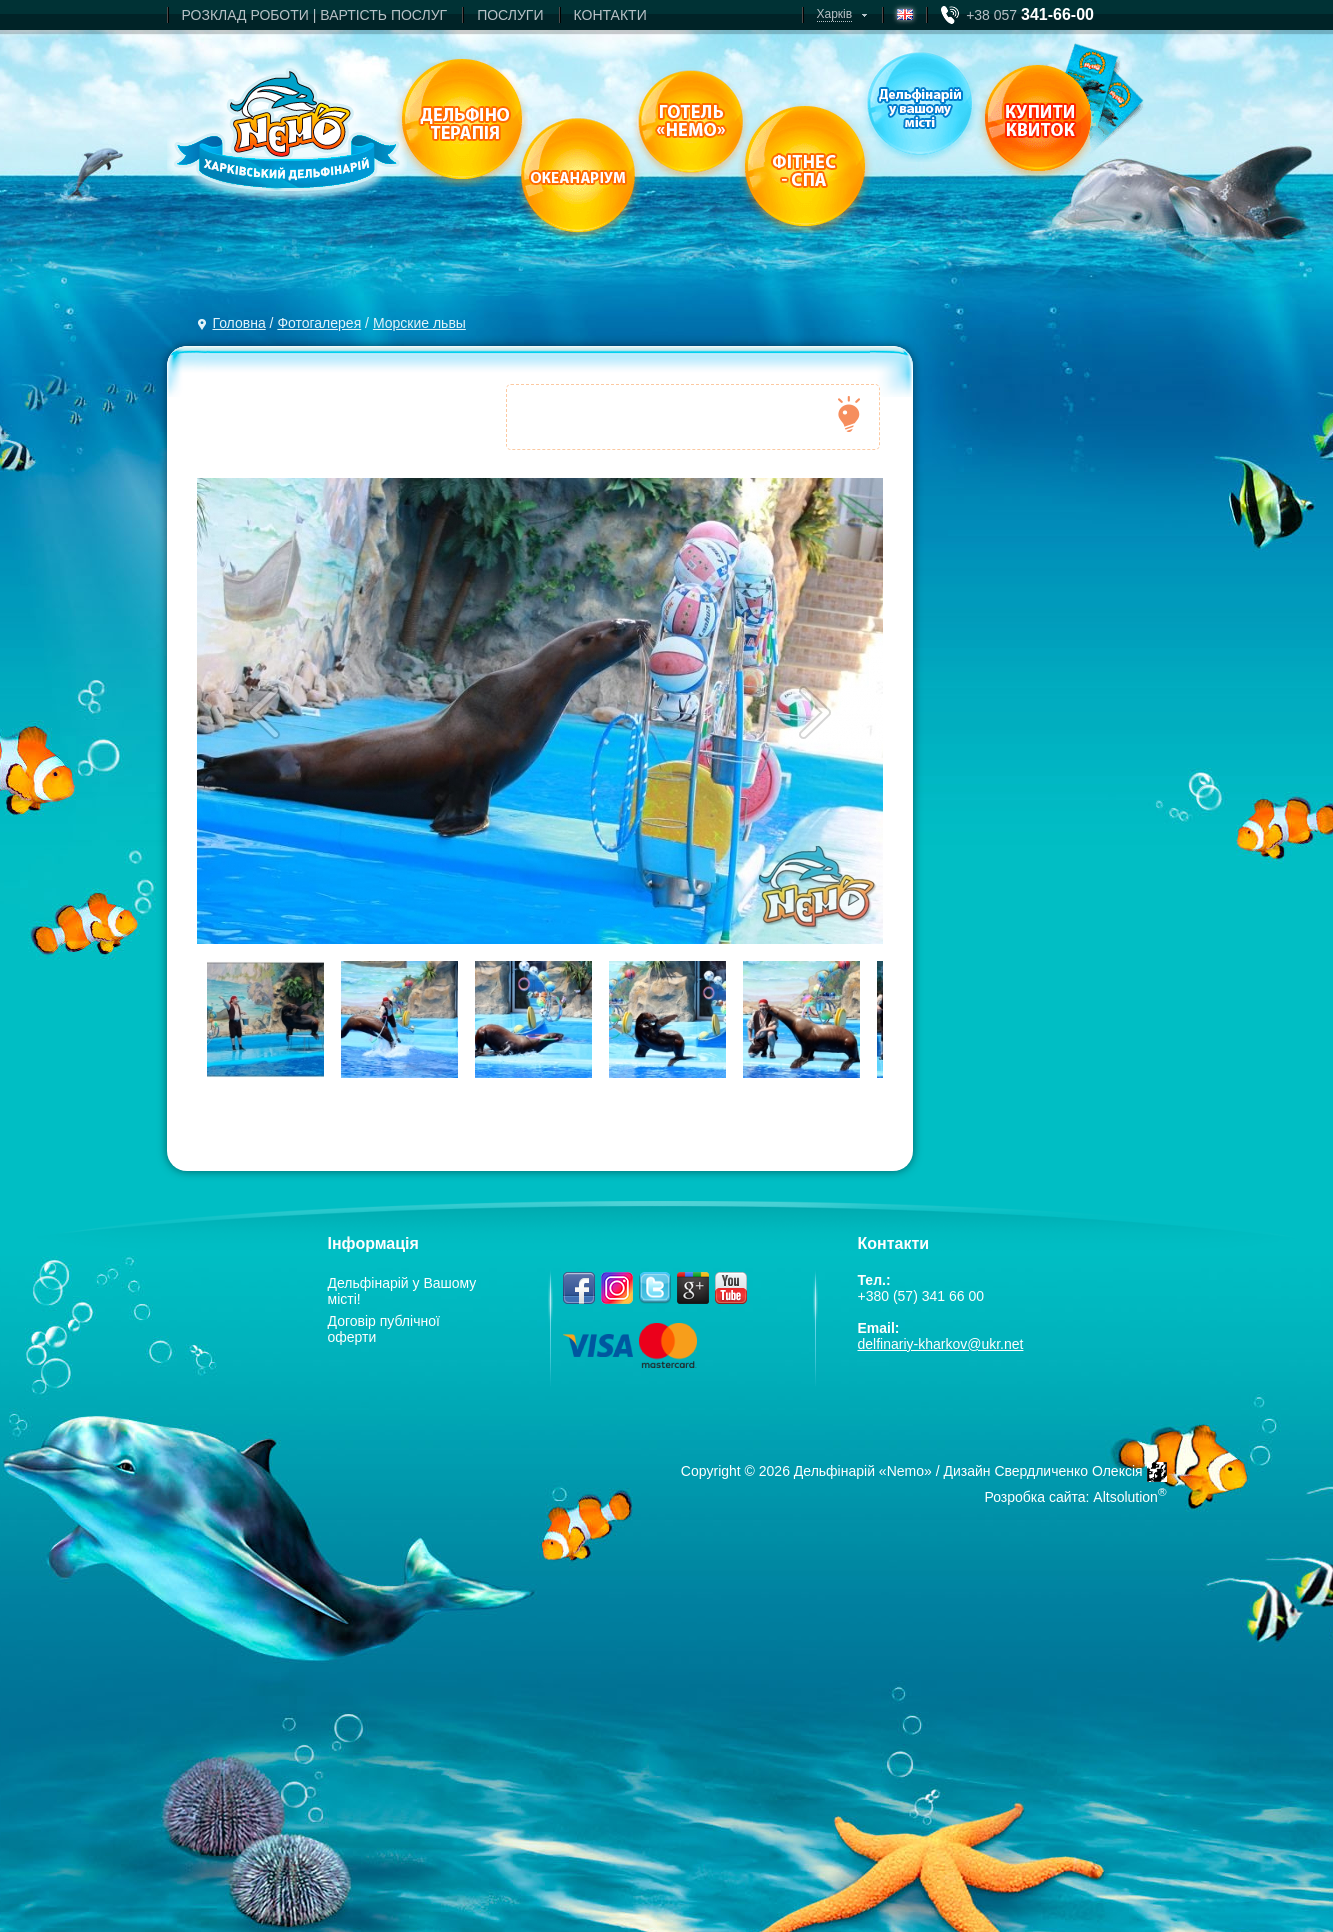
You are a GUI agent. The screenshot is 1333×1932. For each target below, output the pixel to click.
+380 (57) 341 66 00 (921, 1296)
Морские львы (419, 323)
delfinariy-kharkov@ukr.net (941, 1344)
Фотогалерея (319, 323)
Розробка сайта (1034, 1497)
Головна (239, 323)
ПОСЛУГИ (510, 15)
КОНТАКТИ (610, 15)
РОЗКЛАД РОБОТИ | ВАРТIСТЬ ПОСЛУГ (315, 15)
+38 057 (1030, 15)
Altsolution (1125, 1497)
